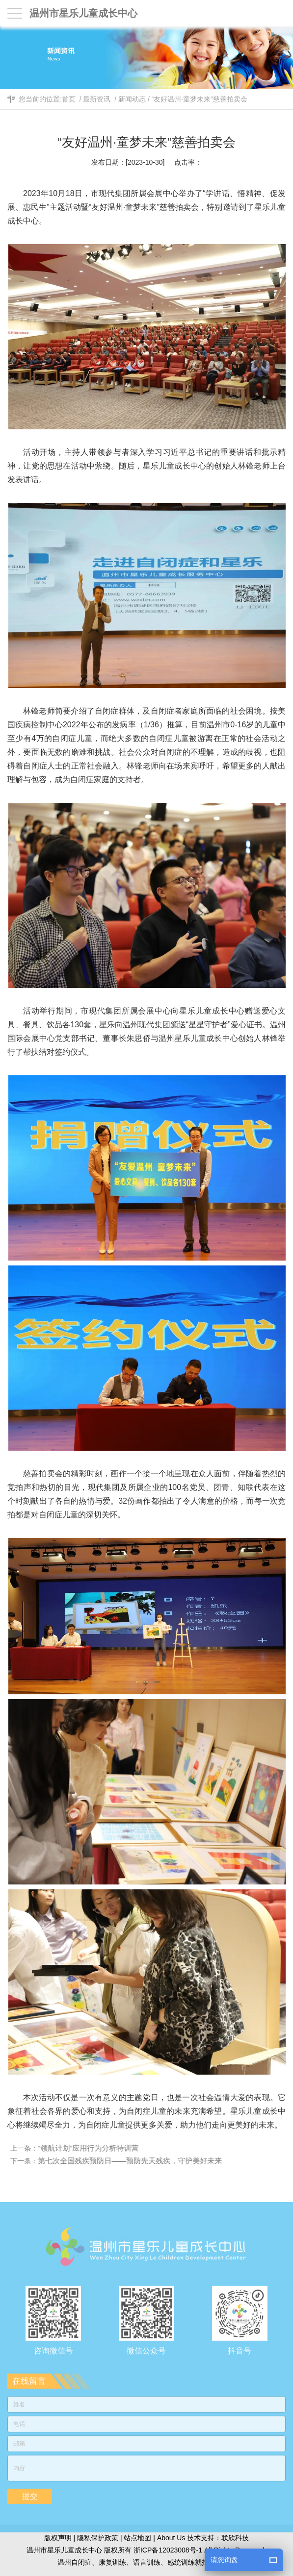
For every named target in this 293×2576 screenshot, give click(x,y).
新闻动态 (132, 99)
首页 (69, 99)
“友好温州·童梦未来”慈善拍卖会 (199, 99)
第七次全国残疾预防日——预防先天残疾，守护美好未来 (133, 2160)
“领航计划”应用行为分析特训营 (91, 2148)
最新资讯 (96, 99)
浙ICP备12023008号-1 (167, 2550)
